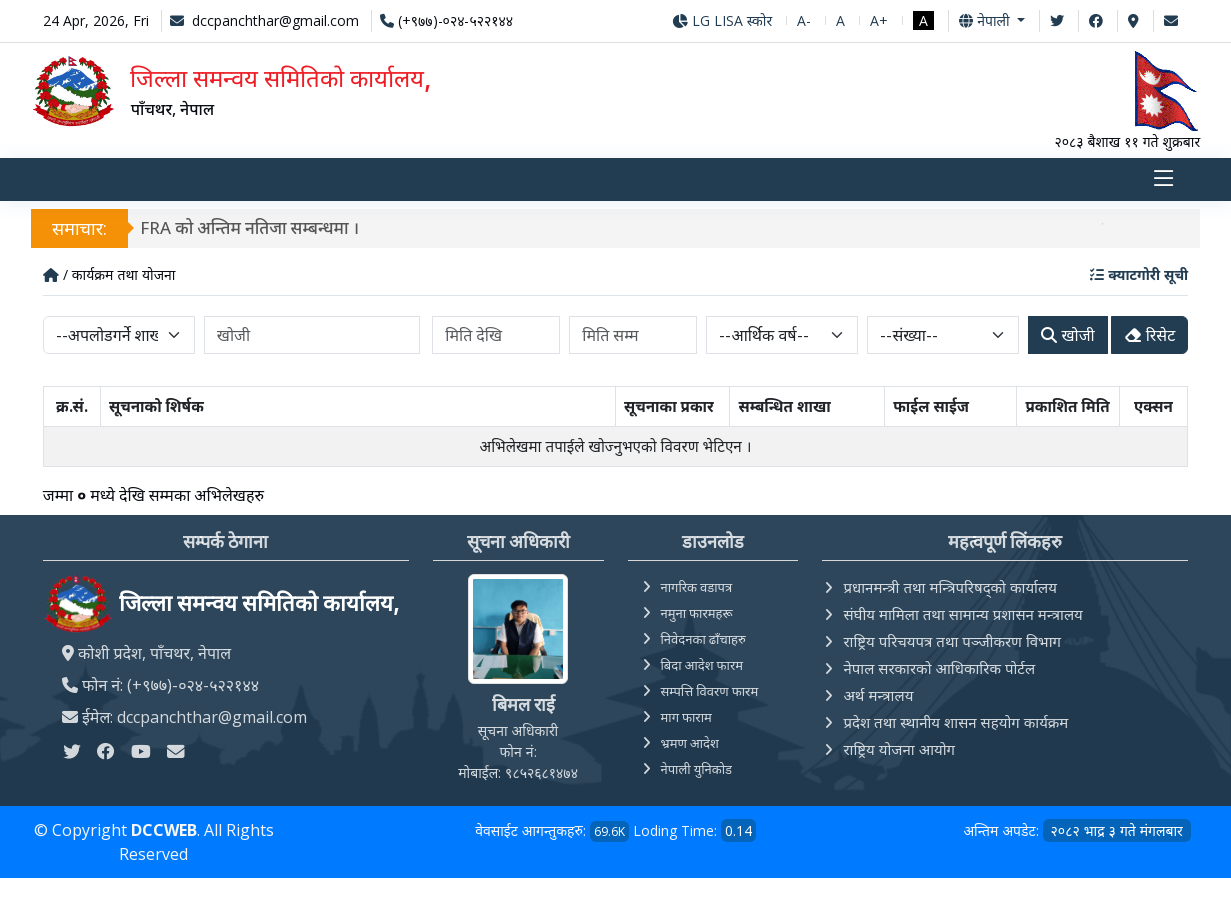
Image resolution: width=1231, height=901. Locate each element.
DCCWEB (164, 830)
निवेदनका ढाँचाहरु (703, 639)
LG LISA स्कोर (722, 20)
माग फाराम (686, 717)
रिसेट (1150, 335)
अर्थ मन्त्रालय (878, 695)
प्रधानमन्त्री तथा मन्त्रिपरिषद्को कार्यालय (949, 587)
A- (804, 20)
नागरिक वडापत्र (697, 587)
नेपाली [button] (986, 20)
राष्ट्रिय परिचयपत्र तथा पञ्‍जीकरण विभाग (952, 641)
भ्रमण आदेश (690, 743)
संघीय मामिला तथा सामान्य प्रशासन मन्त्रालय (962, 614)
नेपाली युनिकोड (697, 769)
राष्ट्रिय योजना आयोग (899, 749)
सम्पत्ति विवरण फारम (710, 691)
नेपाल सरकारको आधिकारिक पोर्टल (939, 668)
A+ (879, 20)
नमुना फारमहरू (697, 613)
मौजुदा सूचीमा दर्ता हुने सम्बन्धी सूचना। (216, 227)
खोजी (1067, 335)
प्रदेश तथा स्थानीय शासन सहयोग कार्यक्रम (955, 722)
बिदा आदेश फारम (702, 665)
